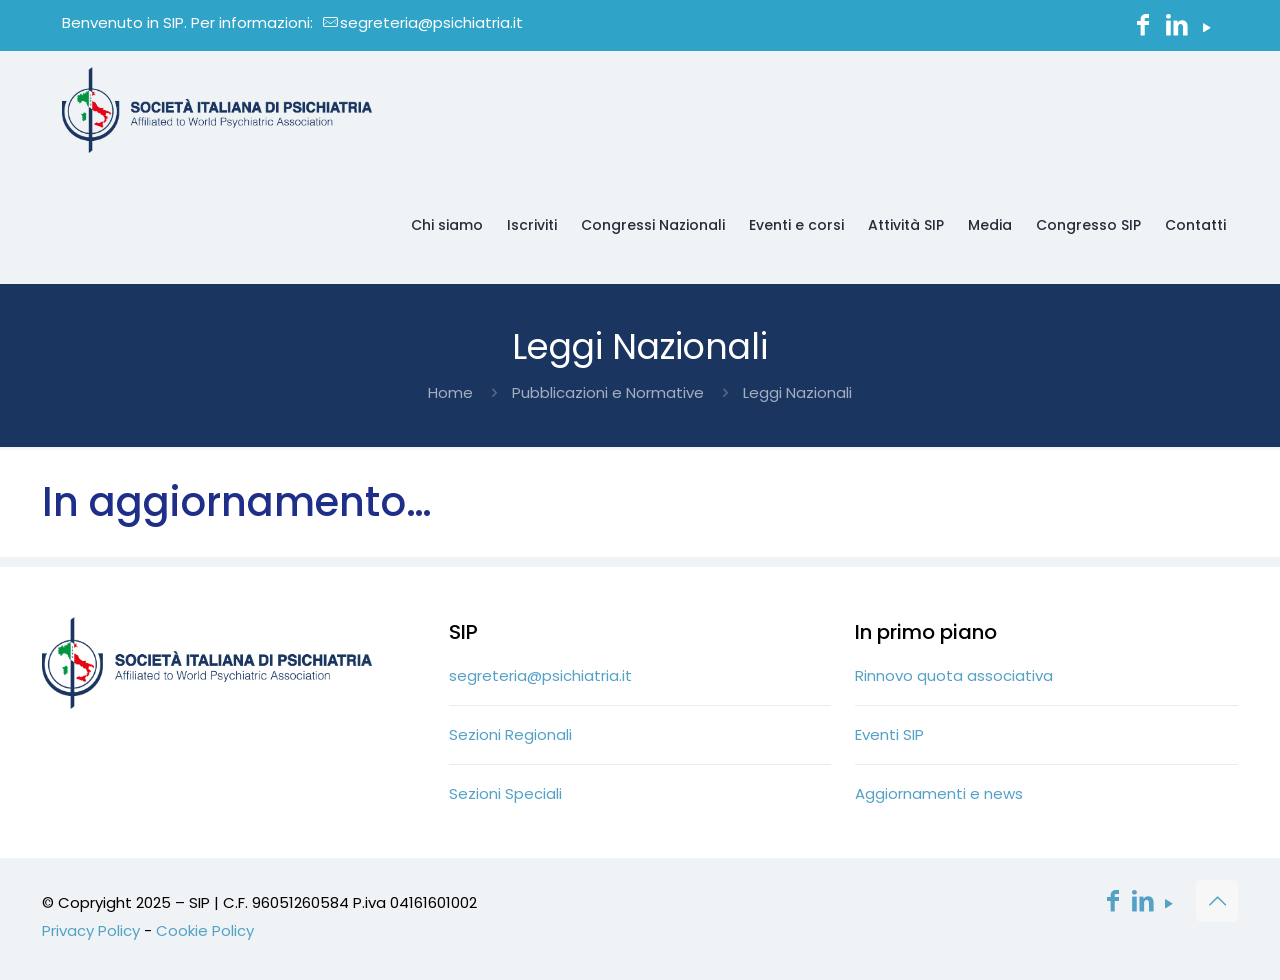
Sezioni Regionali (510, 734)
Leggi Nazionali (797, 392)
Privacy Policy (91, 930)
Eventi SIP (889, 734)
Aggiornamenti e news (939, 793)
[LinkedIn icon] (1177, 27)
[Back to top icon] (1217, 901)
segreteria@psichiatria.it (540, 675)
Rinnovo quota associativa (954, 675)
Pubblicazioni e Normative (608, 392)
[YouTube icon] (1206, 27)
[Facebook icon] (1143, 27)
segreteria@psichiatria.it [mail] (431, 22)
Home (450, 392)
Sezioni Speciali (505, 793)
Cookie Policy (205, 930)
